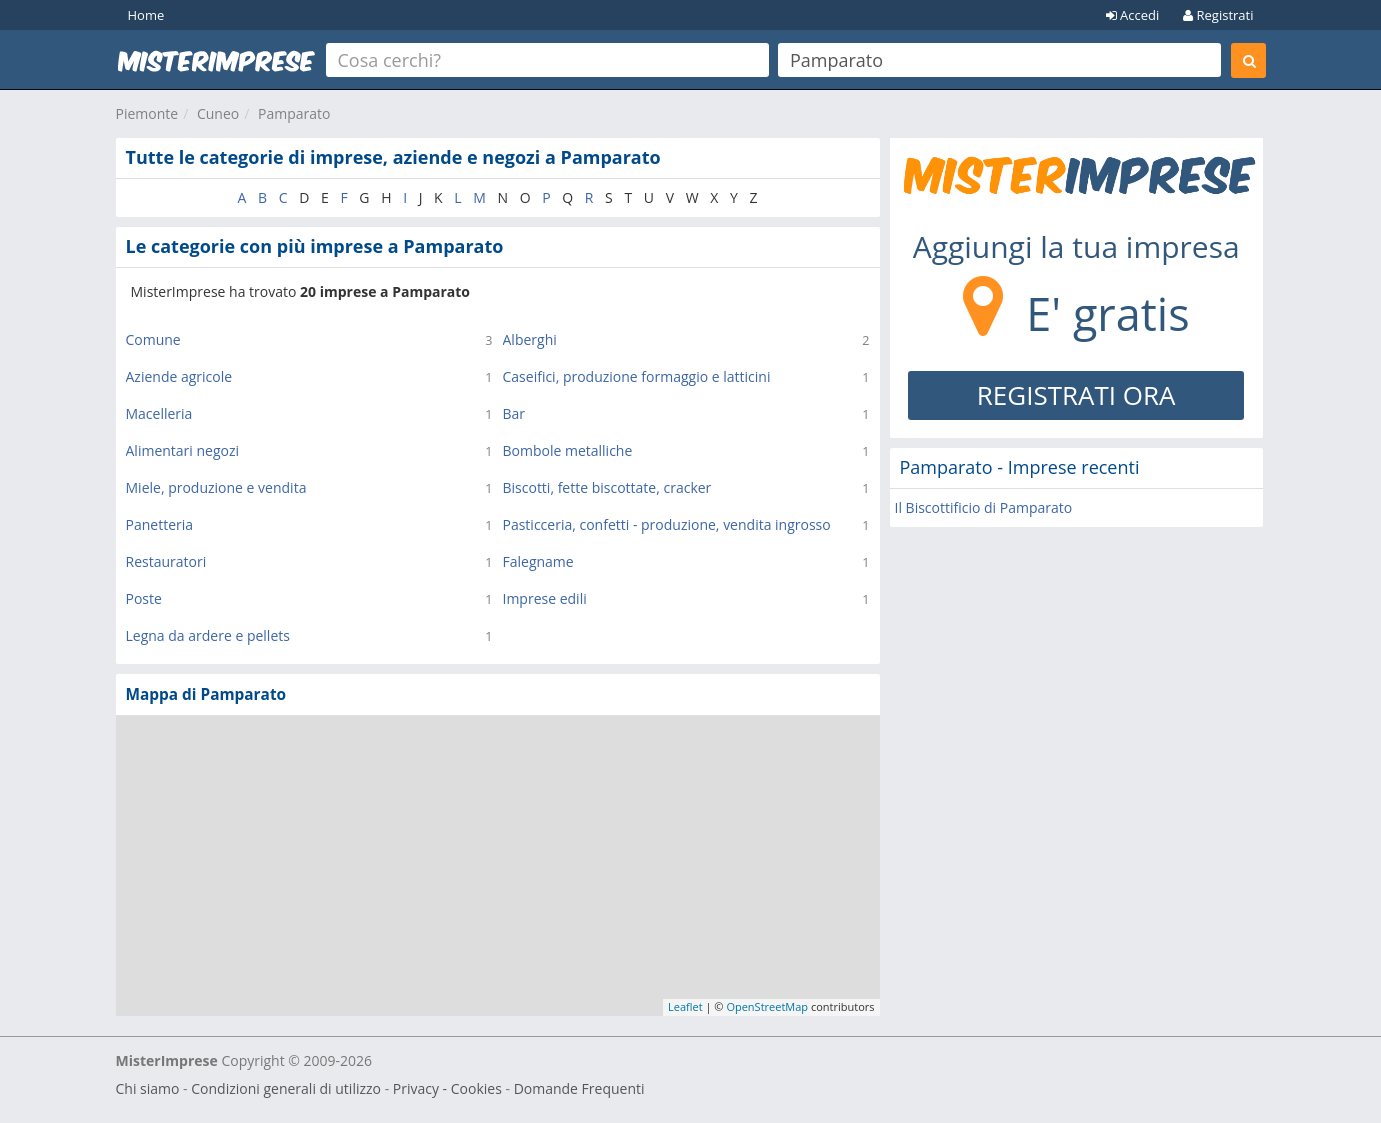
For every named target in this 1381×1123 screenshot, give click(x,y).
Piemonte (147, 113)
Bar (514, 413)
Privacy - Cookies (447, 1088)
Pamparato (294, 113)
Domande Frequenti (579, 1088)
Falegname (538, 561)
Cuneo (218, 113)
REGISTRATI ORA (1076, 395)
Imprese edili (545, 598)
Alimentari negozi (183, 450)
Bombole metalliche (568, 450)
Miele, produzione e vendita (216, 487)
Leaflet (685, 1006)
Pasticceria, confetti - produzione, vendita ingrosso (667, 524)
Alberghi (530, 339)
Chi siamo (148, 1088)
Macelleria (159, 413)
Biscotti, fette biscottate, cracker (607, 487)
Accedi (1133, 15)
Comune (153, 339)
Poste (144, 598)
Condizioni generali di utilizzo (286, 1088)
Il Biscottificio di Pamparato (984, 507)
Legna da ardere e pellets (208, 635)
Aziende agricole (179, 376)
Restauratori (166, 561)
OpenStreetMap (767, 1006)
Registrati (1218, 15)
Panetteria (160, 524)
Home (146, 15)
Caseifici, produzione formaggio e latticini (637, 376)
